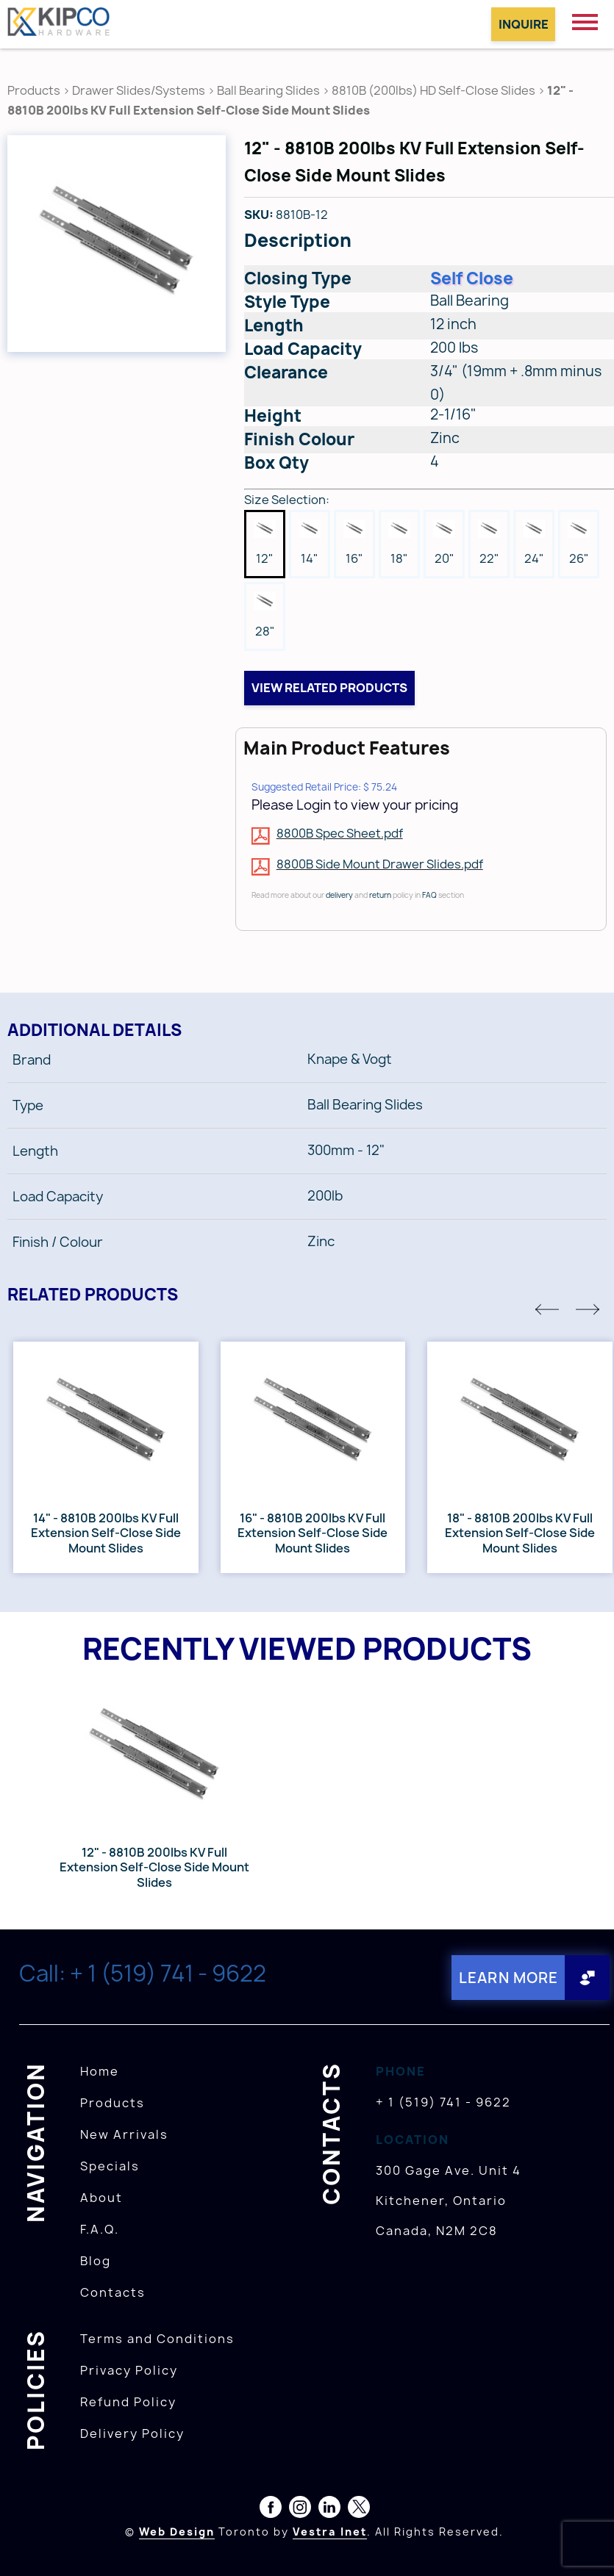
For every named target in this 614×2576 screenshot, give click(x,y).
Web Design (177, 2531)
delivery (339, 895)
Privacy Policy (129, 2369)
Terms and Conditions (157, 2338)
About (101, 2197)
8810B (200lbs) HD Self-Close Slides (433, 90)
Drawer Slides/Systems (138, 90)
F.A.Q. (99, 2228)
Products (33, 90)
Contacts (113, 2292)
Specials (110, 2165)
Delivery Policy (132, 2433)
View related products (329, 688)
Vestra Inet (330, 2531)
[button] (547, 1309)
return (380, 895)
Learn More (506, 1977)
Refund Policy (128, 2401)
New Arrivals (124, 2134)
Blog (95, 2260)
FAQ (429, 895)
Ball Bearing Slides (268, 90)
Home (99, 2070)
